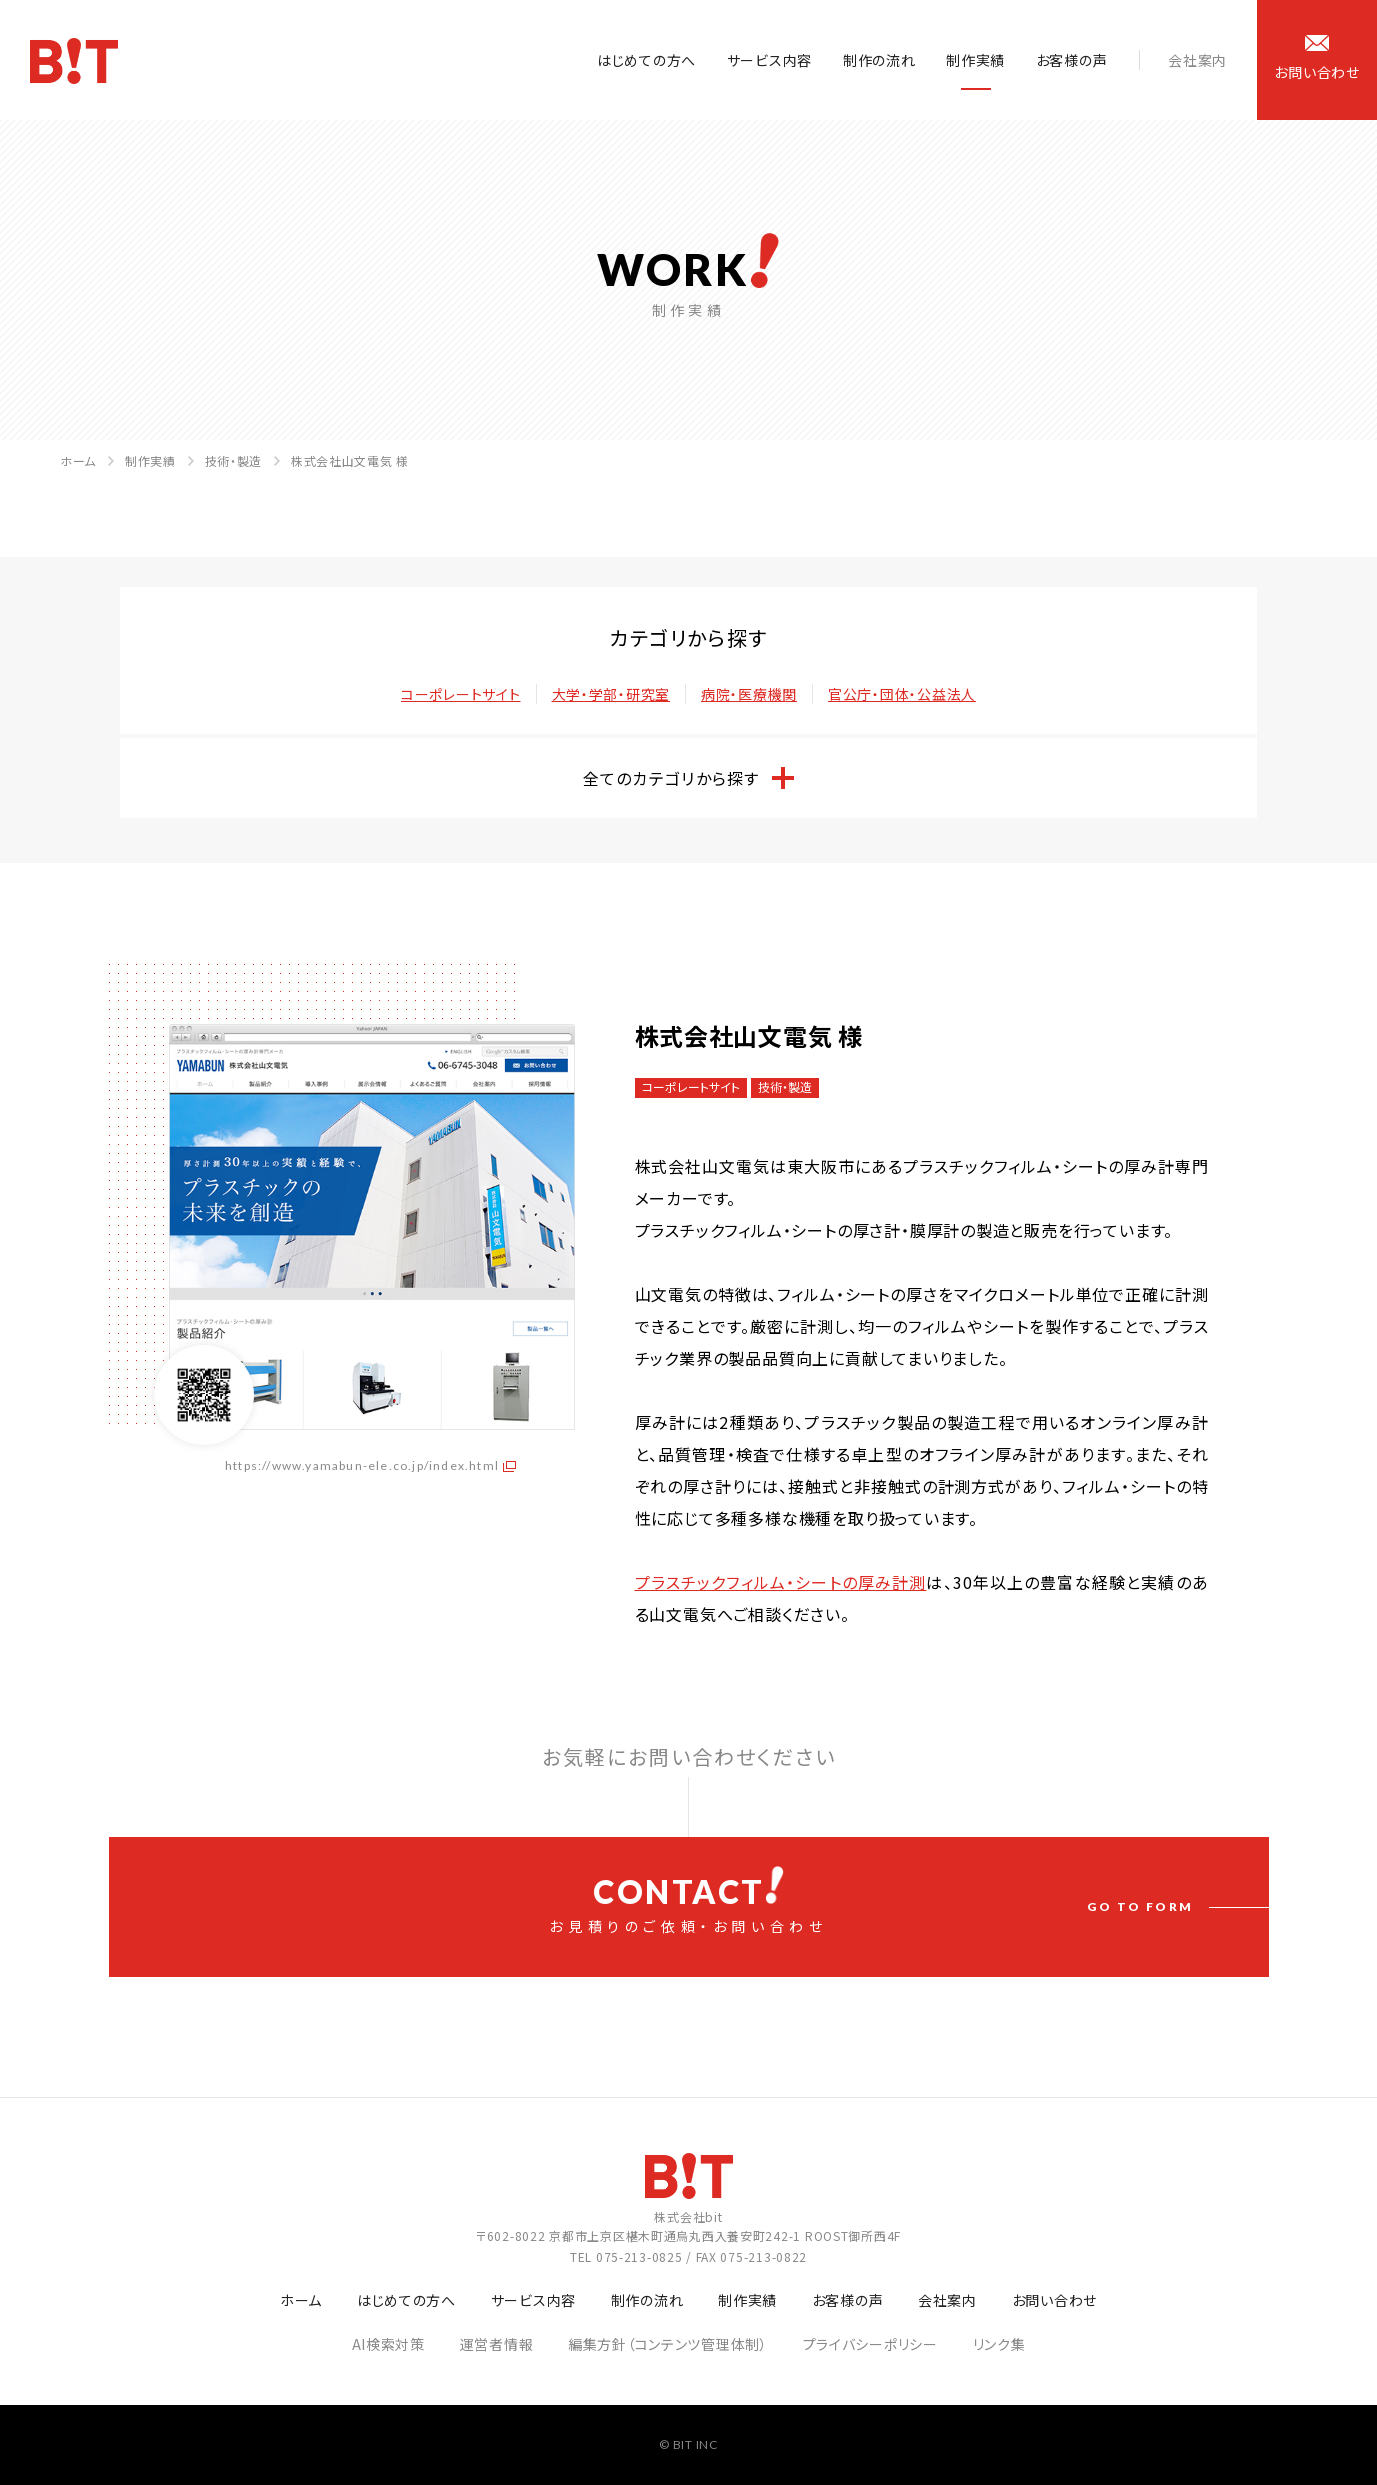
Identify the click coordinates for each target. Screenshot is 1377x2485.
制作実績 (975, 60)
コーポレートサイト (460, 694)
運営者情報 (497, 2344)
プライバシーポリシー (870, 2344)
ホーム (78, 460)
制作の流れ (879, 60)
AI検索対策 (388, 2344)
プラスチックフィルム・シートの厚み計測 (781, 1582)
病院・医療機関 (749, 694)
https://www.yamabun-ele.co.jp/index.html (362, 1465)
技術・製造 (234, 460)
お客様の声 (1072, 60)
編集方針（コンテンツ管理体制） (668, 2344)
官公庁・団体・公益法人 (902, 694)
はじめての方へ (646, 60)
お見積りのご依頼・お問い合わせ (689, 1901)
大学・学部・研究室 (611, 694)
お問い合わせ (1054, 2300)
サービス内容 (769, 60)
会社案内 (1197, 60)
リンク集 (999, 2344)
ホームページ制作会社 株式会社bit (74, 61)
